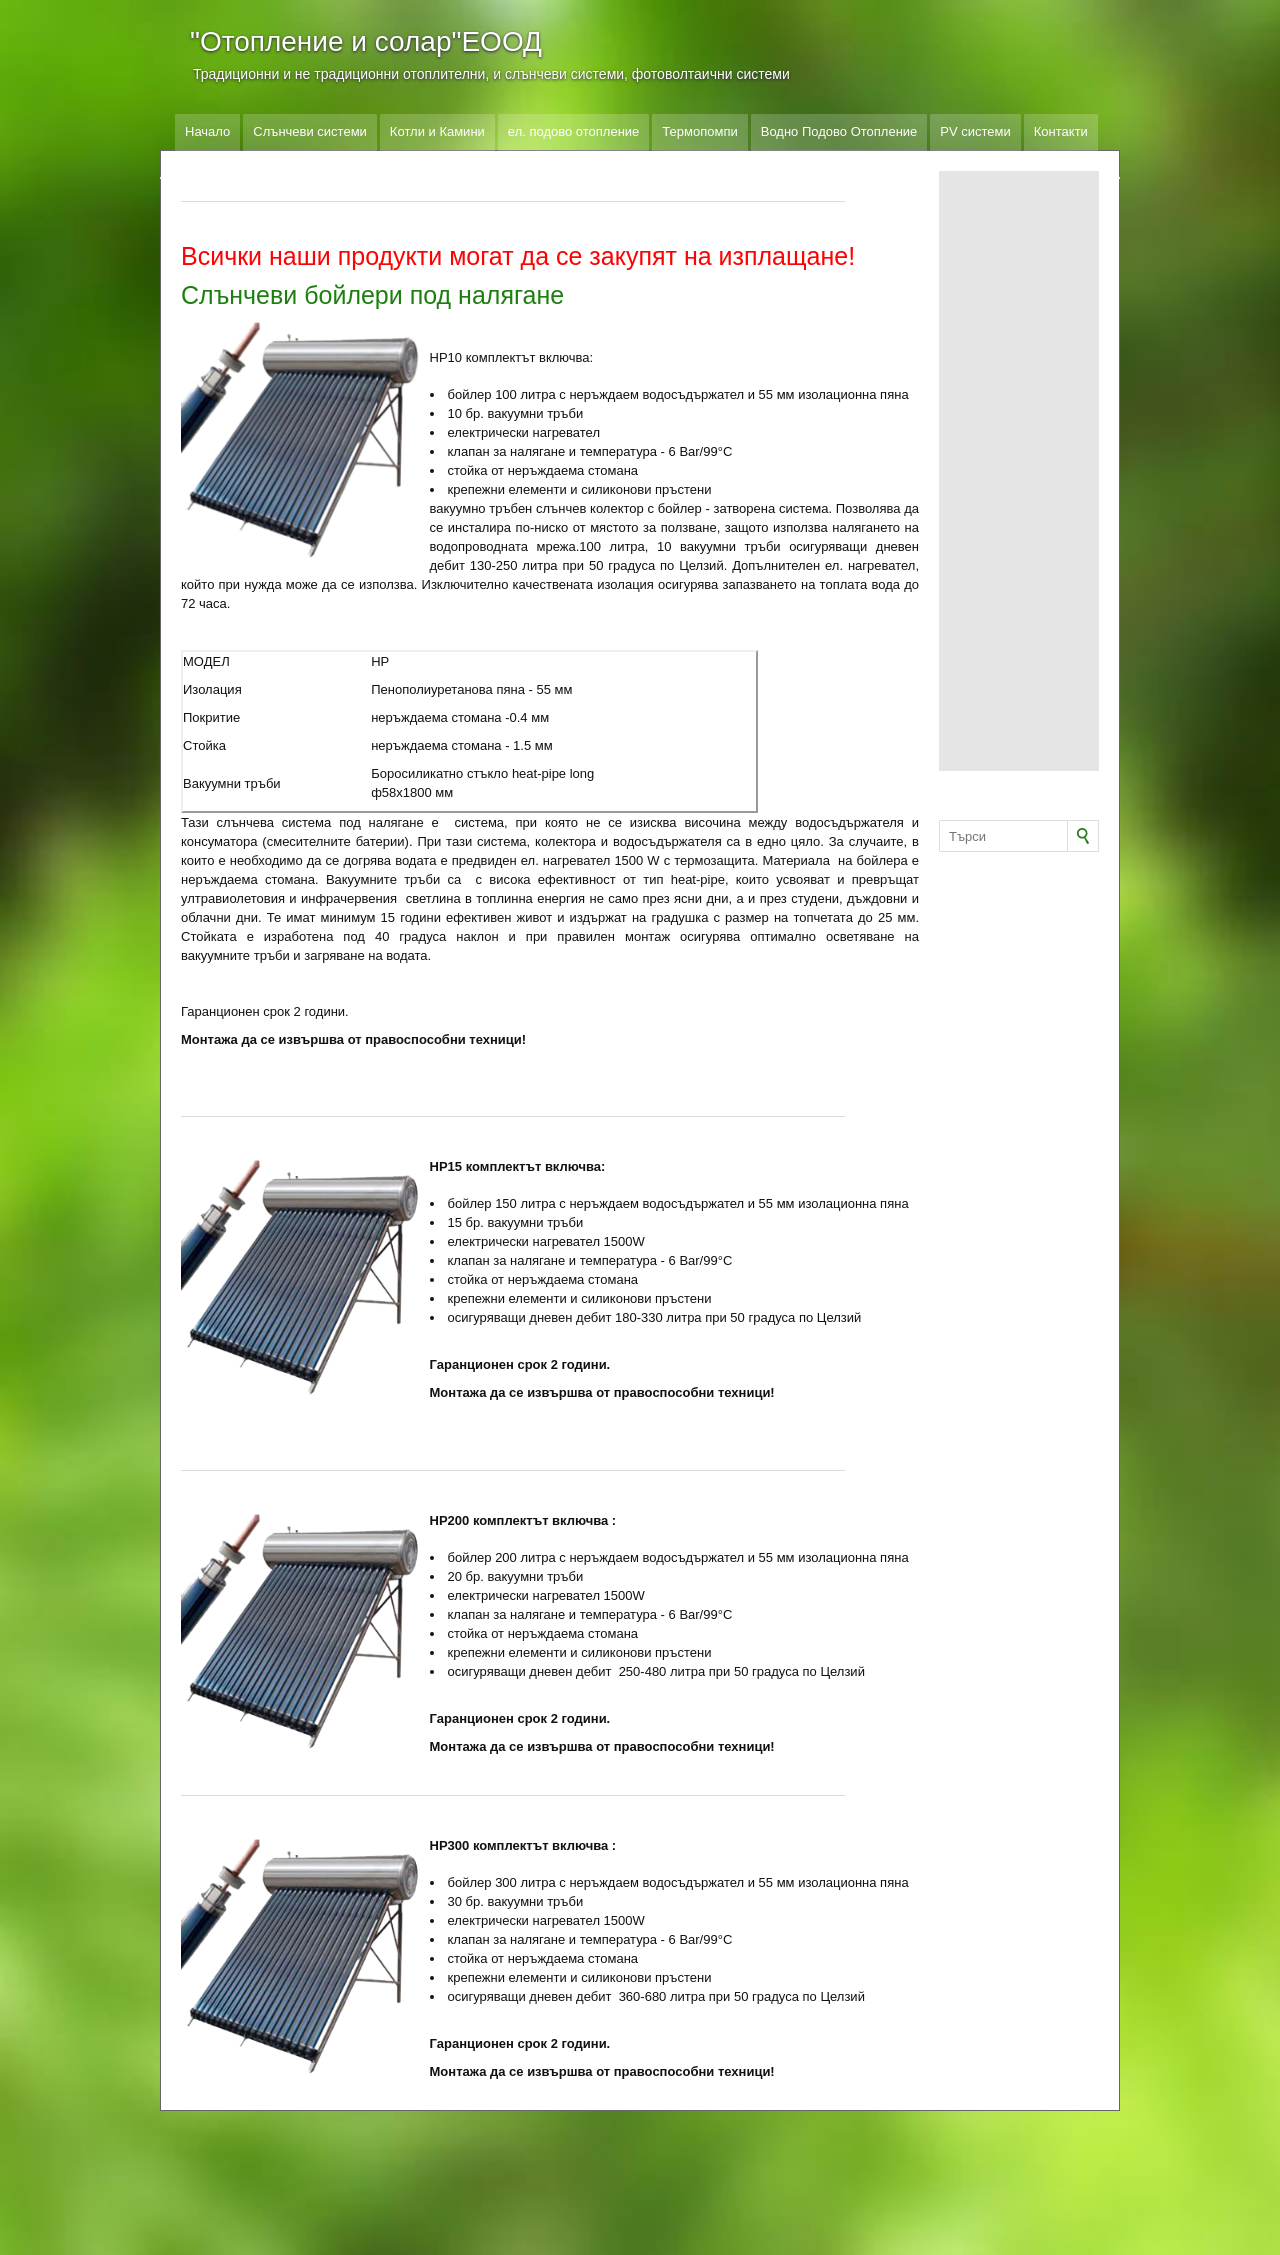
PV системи (975, 131)
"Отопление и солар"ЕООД (366, 41)
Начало (207, 131)
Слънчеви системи (310, 131)
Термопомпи (699, 131)
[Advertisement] (1019, 471)
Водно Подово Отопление (839, 131)
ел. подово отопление (574, 131)
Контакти (1061, 131)
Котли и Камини (437, 131)
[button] (300, 439)
